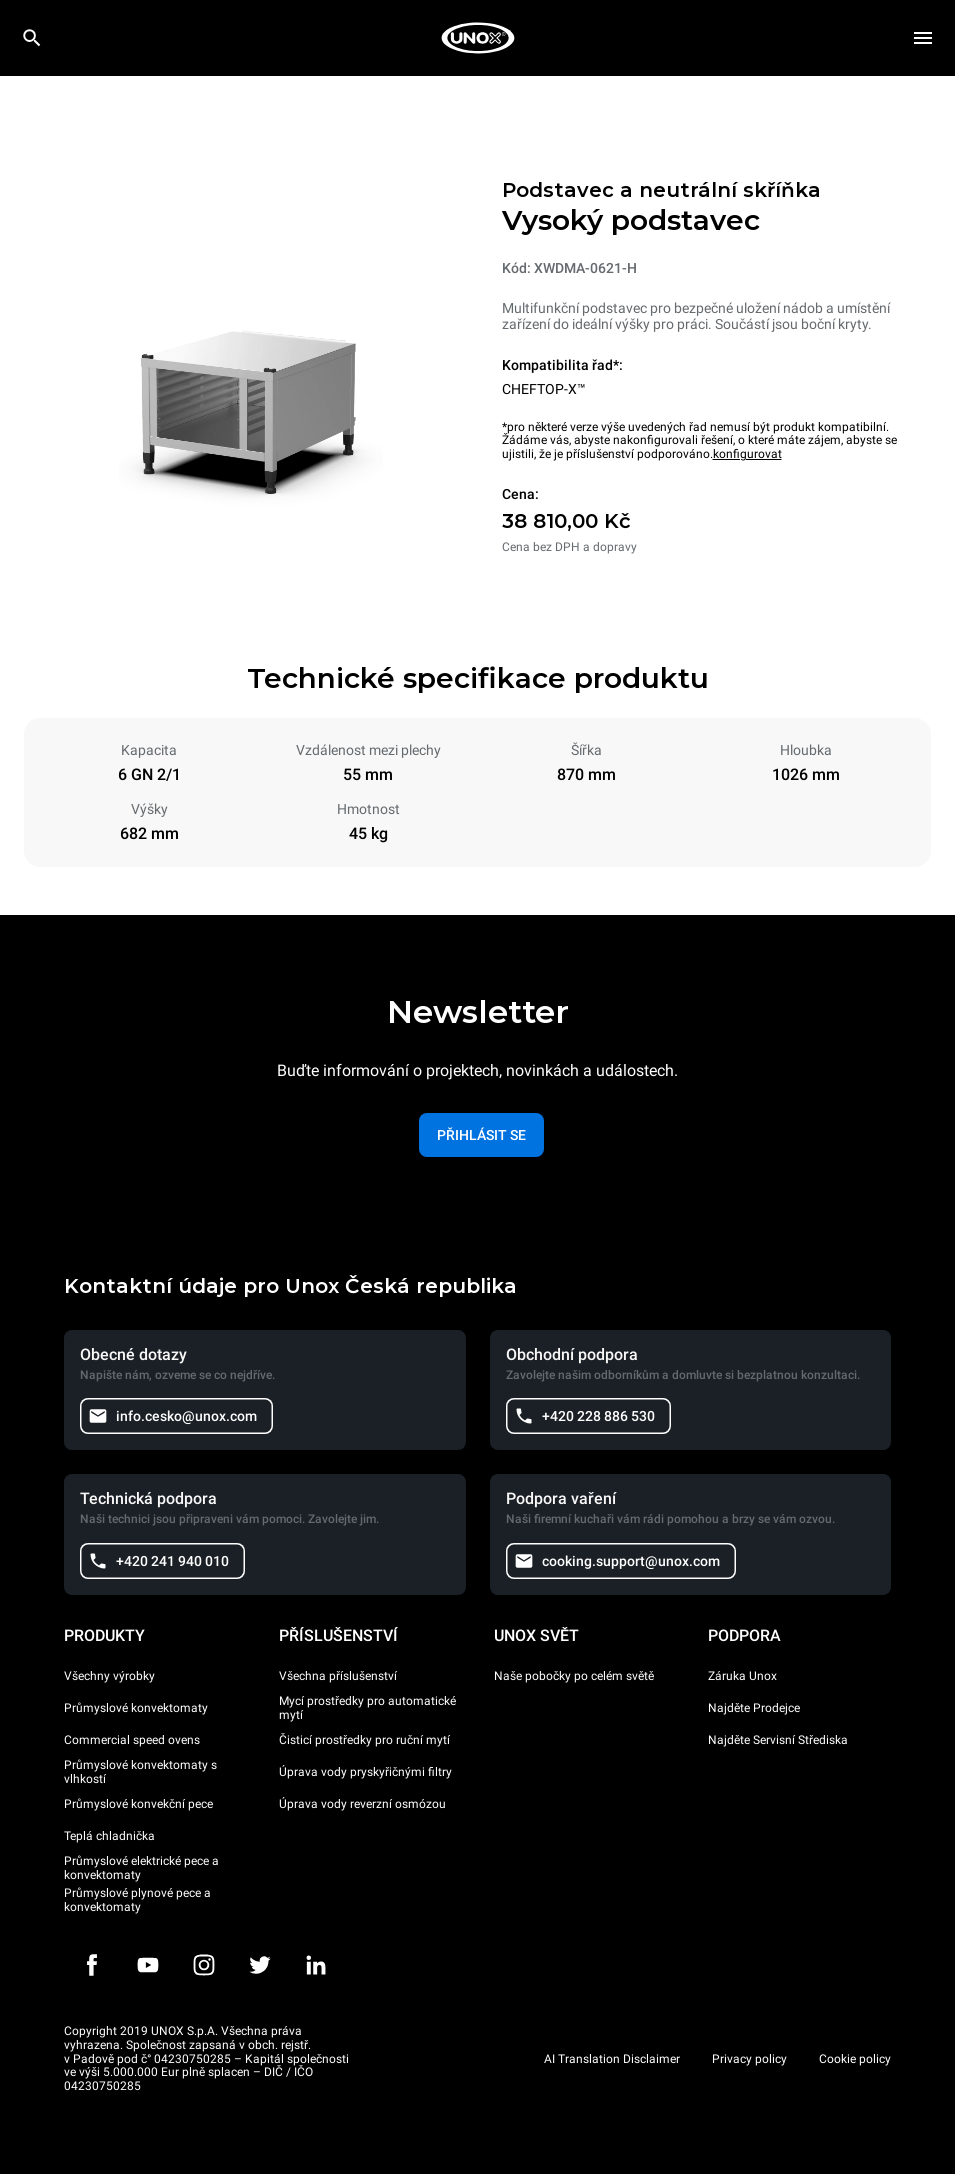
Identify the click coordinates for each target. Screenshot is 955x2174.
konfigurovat (747, 454)
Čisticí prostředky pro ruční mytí (364, 1740)
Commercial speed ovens (132, 1740)
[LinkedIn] (316, 1965)
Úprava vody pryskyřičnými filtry (365, 1772)
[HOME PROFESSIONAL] (478, 38)
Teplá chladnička (109, 1836)
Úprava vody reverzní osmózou (362, 1804)
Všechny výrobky (109, 1676)
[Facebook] (92, 1965)
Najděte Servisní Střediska (778, 1740)
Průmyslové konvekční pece (138, 1804)
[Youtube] (148, 1965)
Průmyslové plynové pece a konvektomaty (137, 1900)
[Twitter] (260, 1965)
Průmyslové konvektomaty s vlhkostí (140, 1772)
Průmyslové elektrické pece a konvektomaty (141, 1868)
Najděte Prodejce (754, 1708)
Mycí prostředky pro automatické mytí (367, 1708)
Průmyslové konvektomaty (136, 1708)
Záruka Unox (742, 1676)
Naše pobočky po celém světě (574, 1676)
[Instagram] (204, 1965)
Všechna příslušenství (338, 1676)
